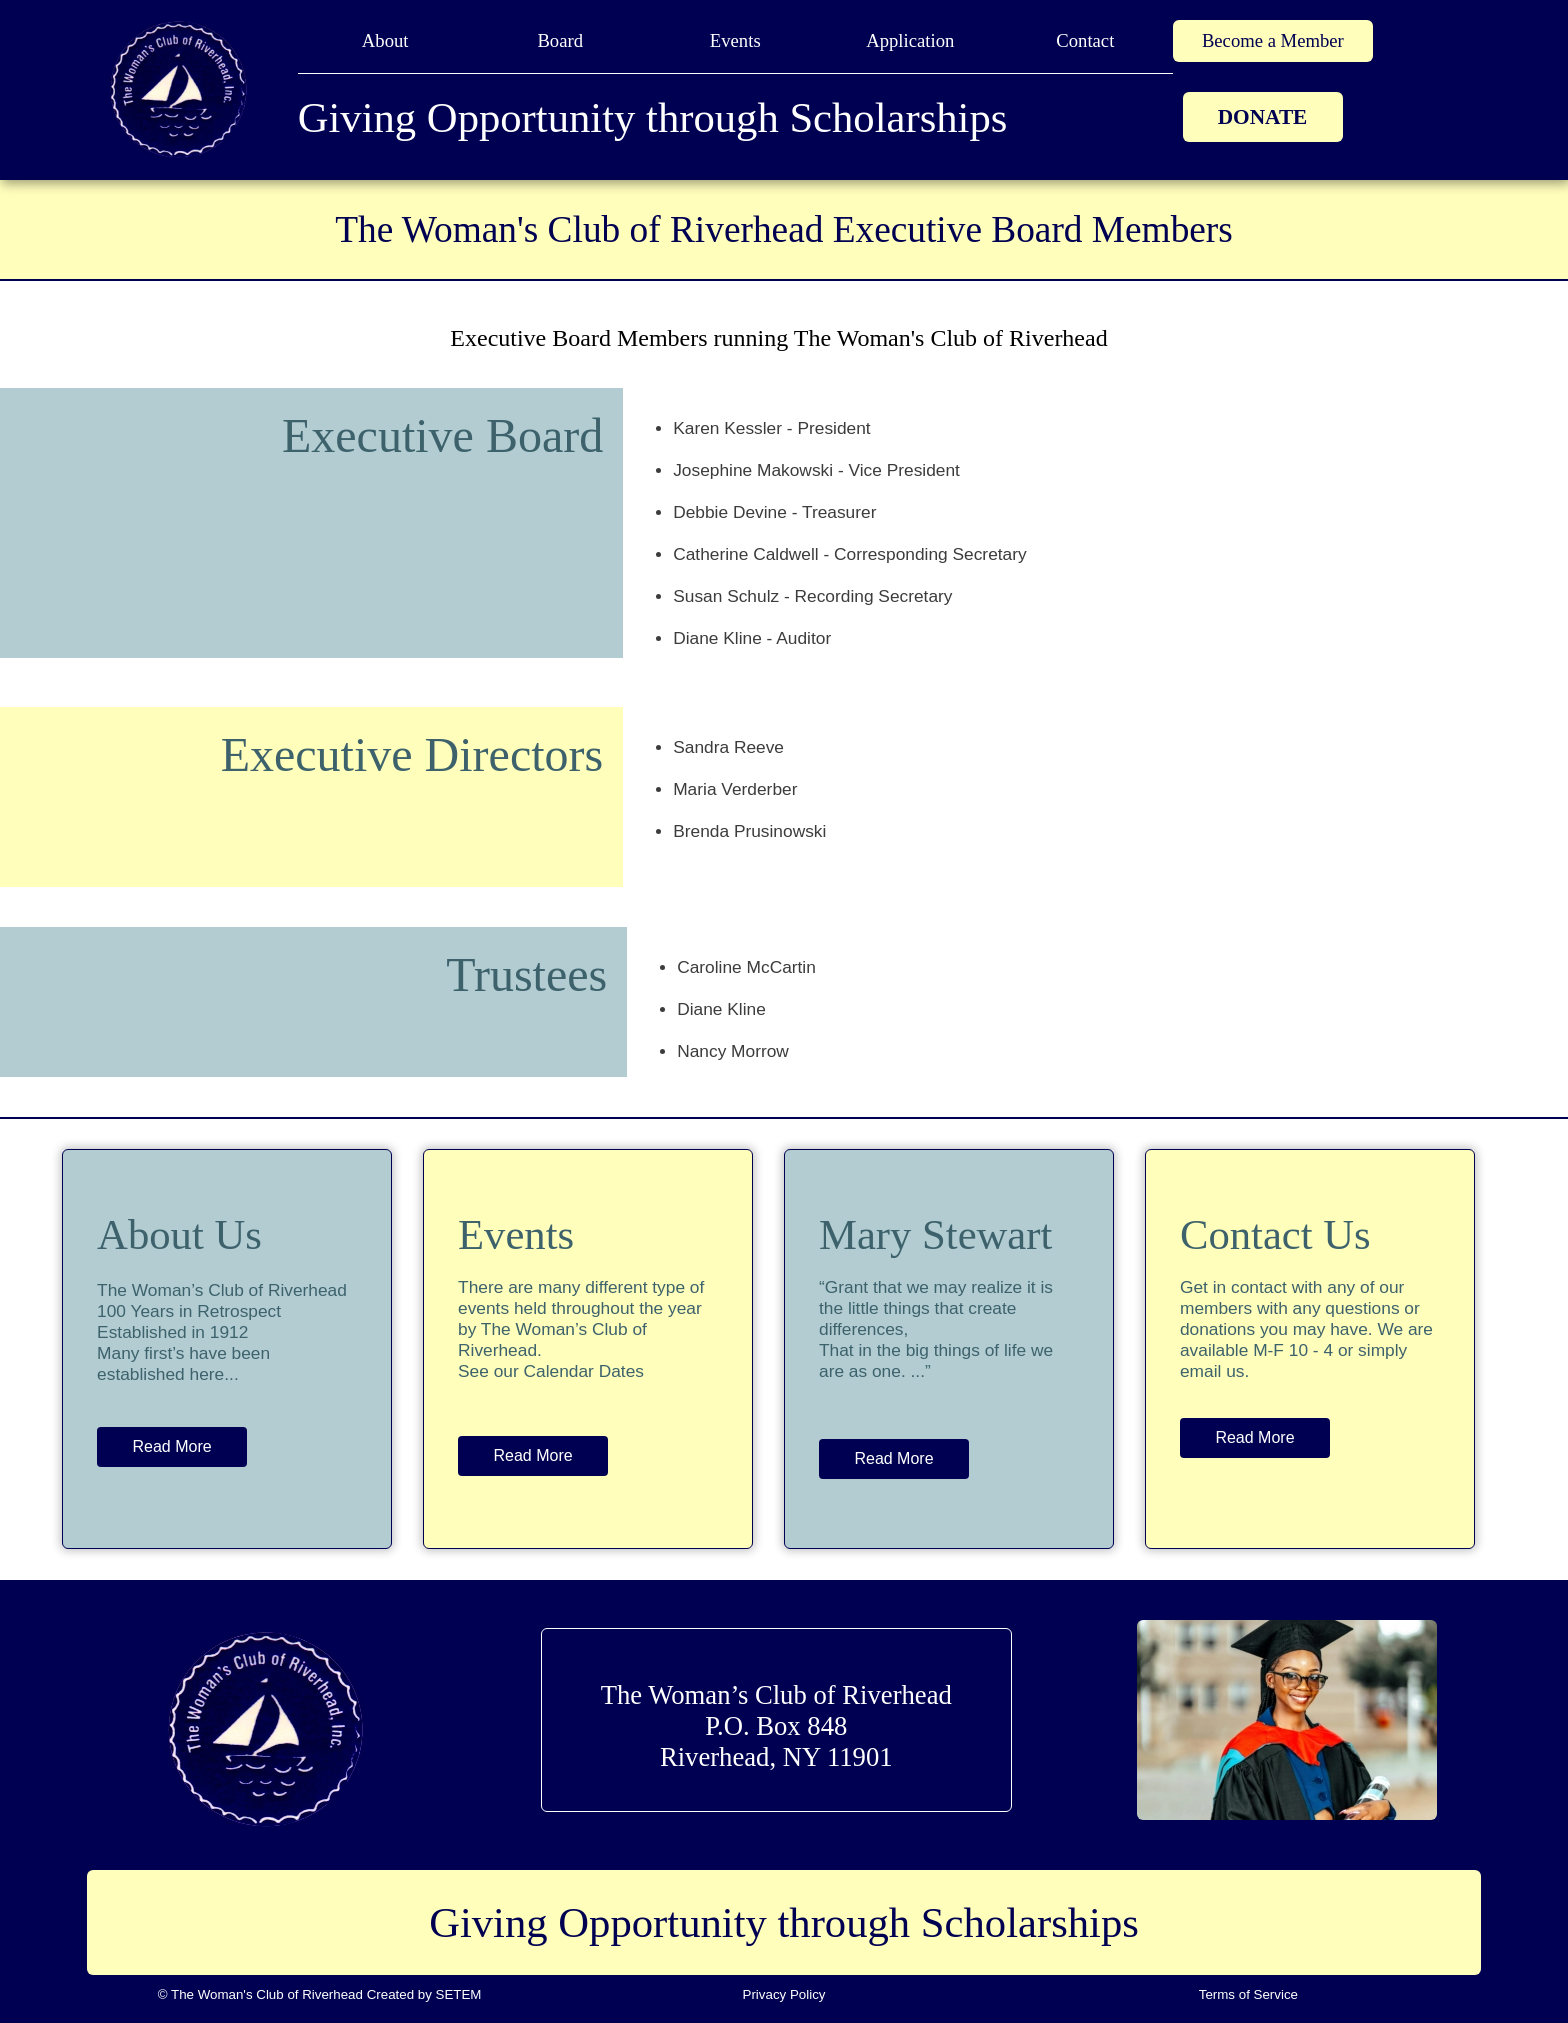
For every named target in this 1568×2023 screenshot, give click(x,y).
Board (560, 40)
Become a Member (1273, 40)
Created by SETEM (424, 1994)
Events (735, 40)
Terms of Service (1248, 1994)
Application (910, 40)
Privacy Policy (784, 1994)
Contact (1085, 40)
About (385, 40)
